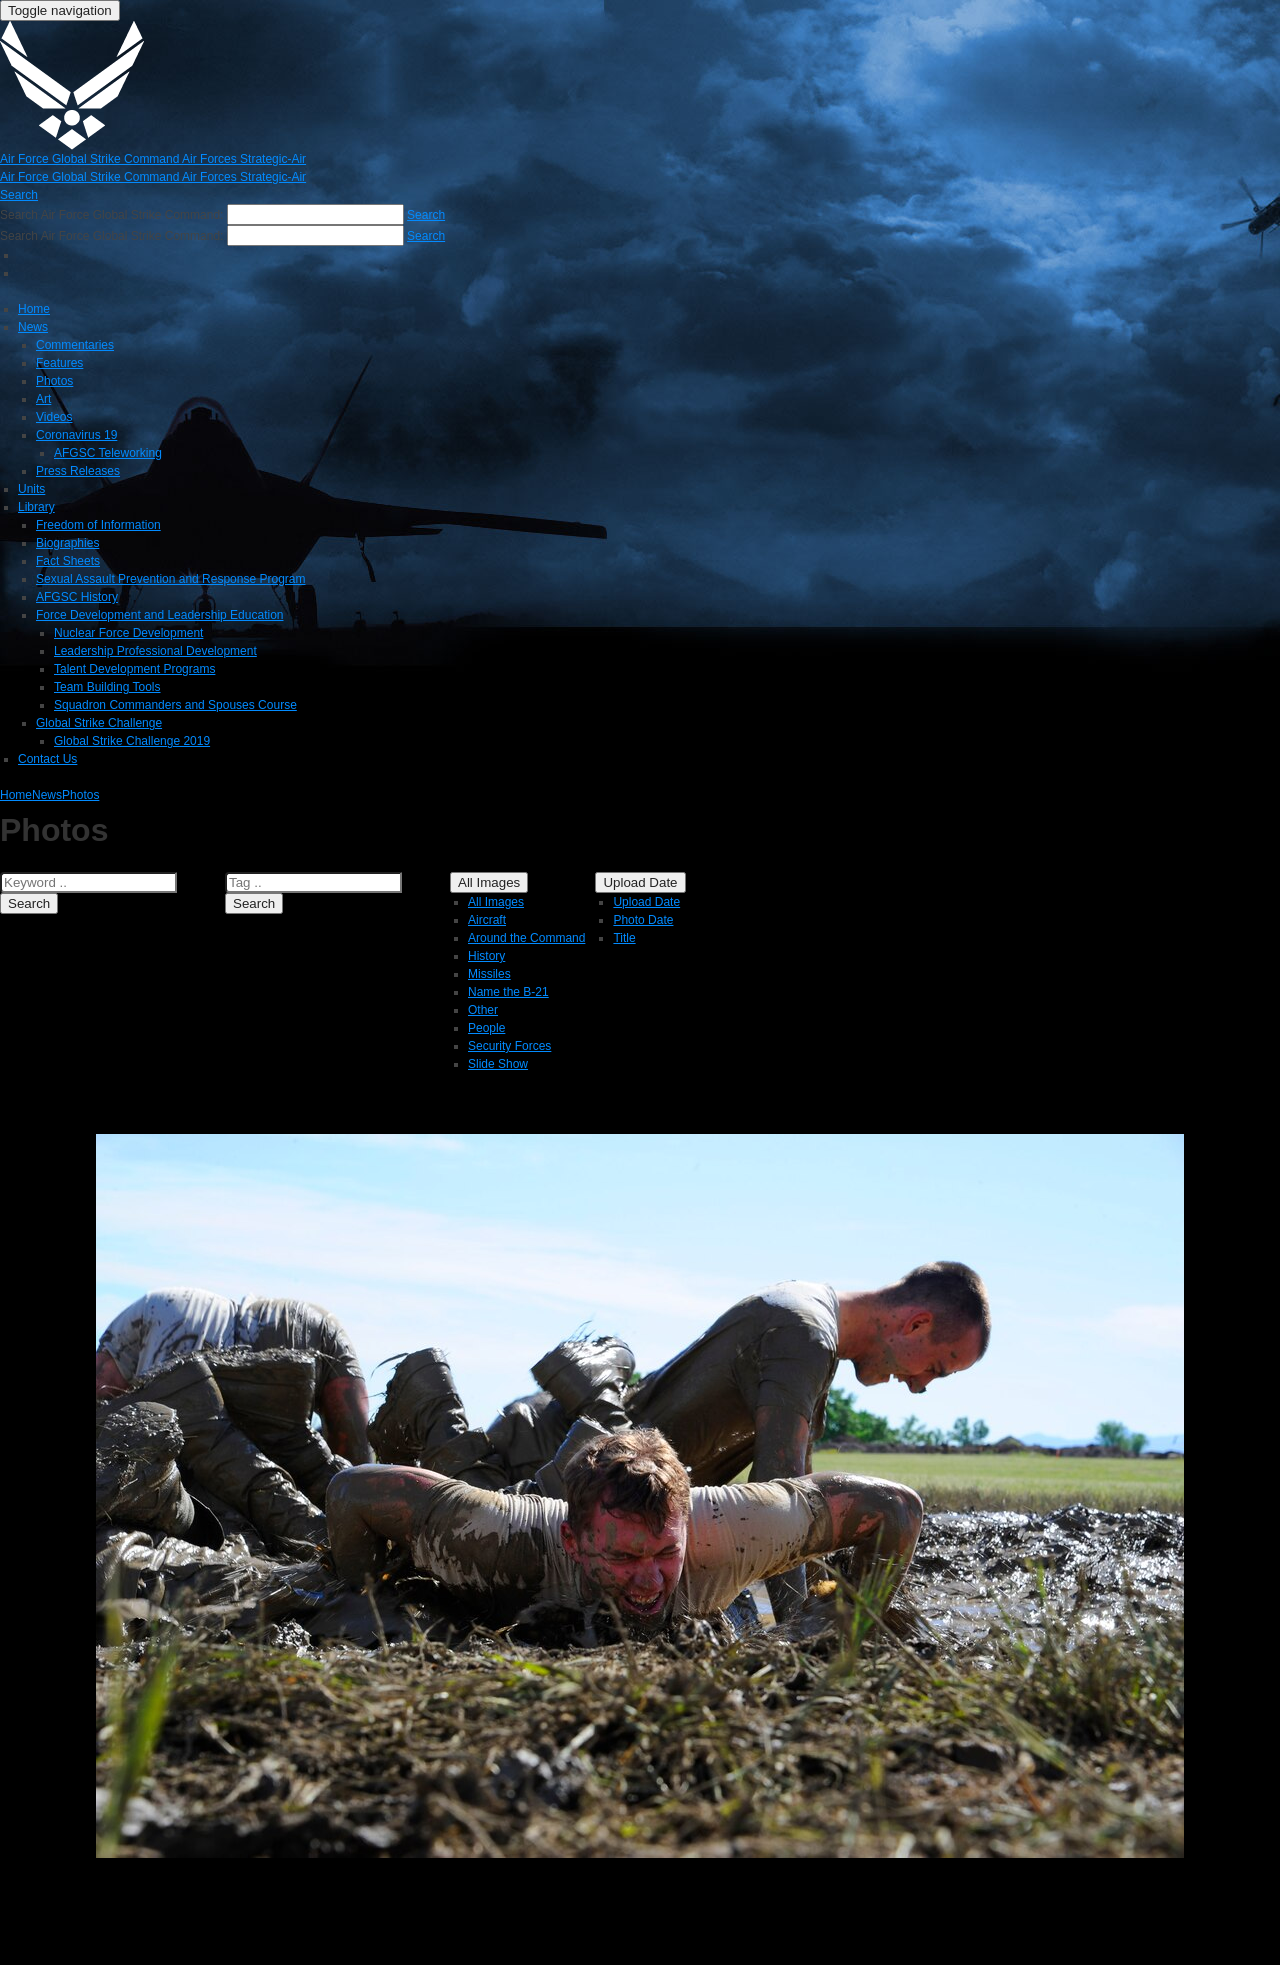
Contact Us (47, 759)
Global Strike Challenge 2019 (132, 741)
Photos (54, 381)
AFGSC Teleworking (108, 453)
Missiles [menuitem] (489, 974)
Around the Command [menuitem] (526, 938)
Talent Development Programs (134, 669)
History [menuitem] (486, 956)
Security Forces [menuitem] (509, 1046)
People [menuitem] (486, 1028)
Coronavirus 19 (76, 435)
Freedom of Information (98, 525)
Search (29, 903)
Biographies (67, 543)
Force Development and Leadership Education (160, 615)
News (33, 327)
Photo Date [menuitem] (643, 920)
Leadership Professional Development (155, 651)
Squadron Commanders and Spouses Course (175, 705)
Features (59, 363)
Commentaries (75, 345)
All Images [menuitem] (496, 902)
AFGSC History (77, 597)
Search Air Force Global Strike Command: (113, 215)
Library (36, 507)
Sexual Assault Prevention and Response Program (171, 579)
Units (31, 489)
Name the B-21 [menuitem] (508, 992)
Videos (54, 417)
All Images (489, 882)
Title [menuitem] (624, 938)
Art (43, 399)
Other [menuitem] (483, 1010)
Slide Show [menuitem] (498, 1064)
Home (34, 309)
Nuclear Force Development (128, 633)
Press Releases (78, 471)
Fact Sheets (68, 561)
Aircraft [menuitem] (487, 920)
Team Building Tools (107, 687)
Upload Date (640, 882)
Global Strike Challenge (99, 723)
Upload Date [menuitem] (646, 902)
